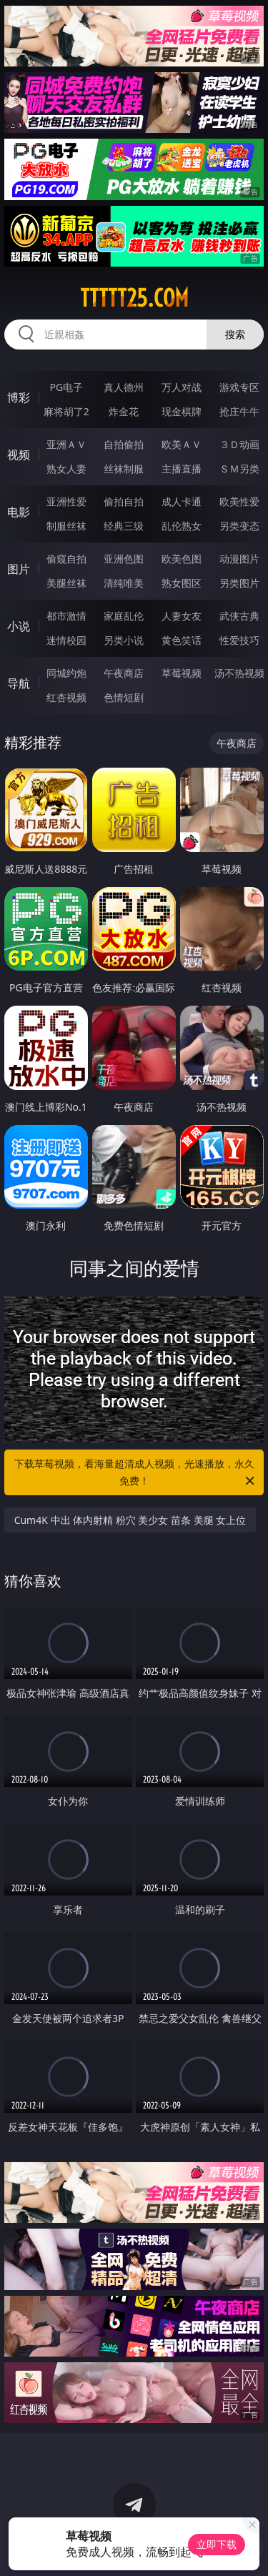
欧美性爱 (239, 501)
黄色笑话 (182, 640)
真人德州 (124, 387)
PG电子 (66, 387)
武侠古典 (239, 616)
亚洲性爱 (66, 501)
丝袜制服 (124, 468)
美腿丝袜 (66, 583)
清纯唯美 (124, 583)
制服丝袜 (66, 525)
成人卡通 (182, 501)
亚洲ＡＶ (66, 444)
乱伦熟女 (182, 525)
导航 (18, 683)
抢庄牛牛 (239, 411)
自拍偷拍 (124, 444)
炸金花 (124, 411)
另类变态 (239, 525)
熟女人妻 (66, 468)
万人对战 (182, 387)
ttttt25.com (134, 298)
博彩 (18, 397)
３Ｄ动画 (239, 444)
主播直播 (182, 468)
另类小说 (124, 640)
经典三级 (124, 525)
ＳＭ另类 (239, 468)
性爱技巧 (239, 640)
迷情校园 (66, 640)
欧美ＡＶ (182, 444)
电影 (18, 512)
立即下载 (217, 2544)
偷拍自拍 (124, 501)
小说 (18, 626)
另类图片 (239, 583)
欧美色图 (182, 558)
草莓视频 (182, 673)
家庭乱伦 (124, 616)
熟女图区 (182, 583)
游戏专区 (239, 387)
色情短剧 (124, 697)
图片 (18, 569)
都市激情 (66, 616)
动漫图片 (239, 558)
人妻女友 (182, 616)
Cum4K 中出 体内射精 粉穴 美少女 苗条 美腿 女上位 (130, 1520)
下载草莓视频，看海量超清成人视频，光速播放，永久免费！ (135, 1473)
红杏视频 (66, 697)
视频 (18, 454)
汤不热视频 (239, 673)
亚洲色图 (124, 558)
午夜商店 (124, 673)
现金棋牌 (182, 411)
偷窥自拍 (66, 558)
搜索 (235, 334)
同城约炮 (66, 673)
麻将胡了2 (66, 411)
